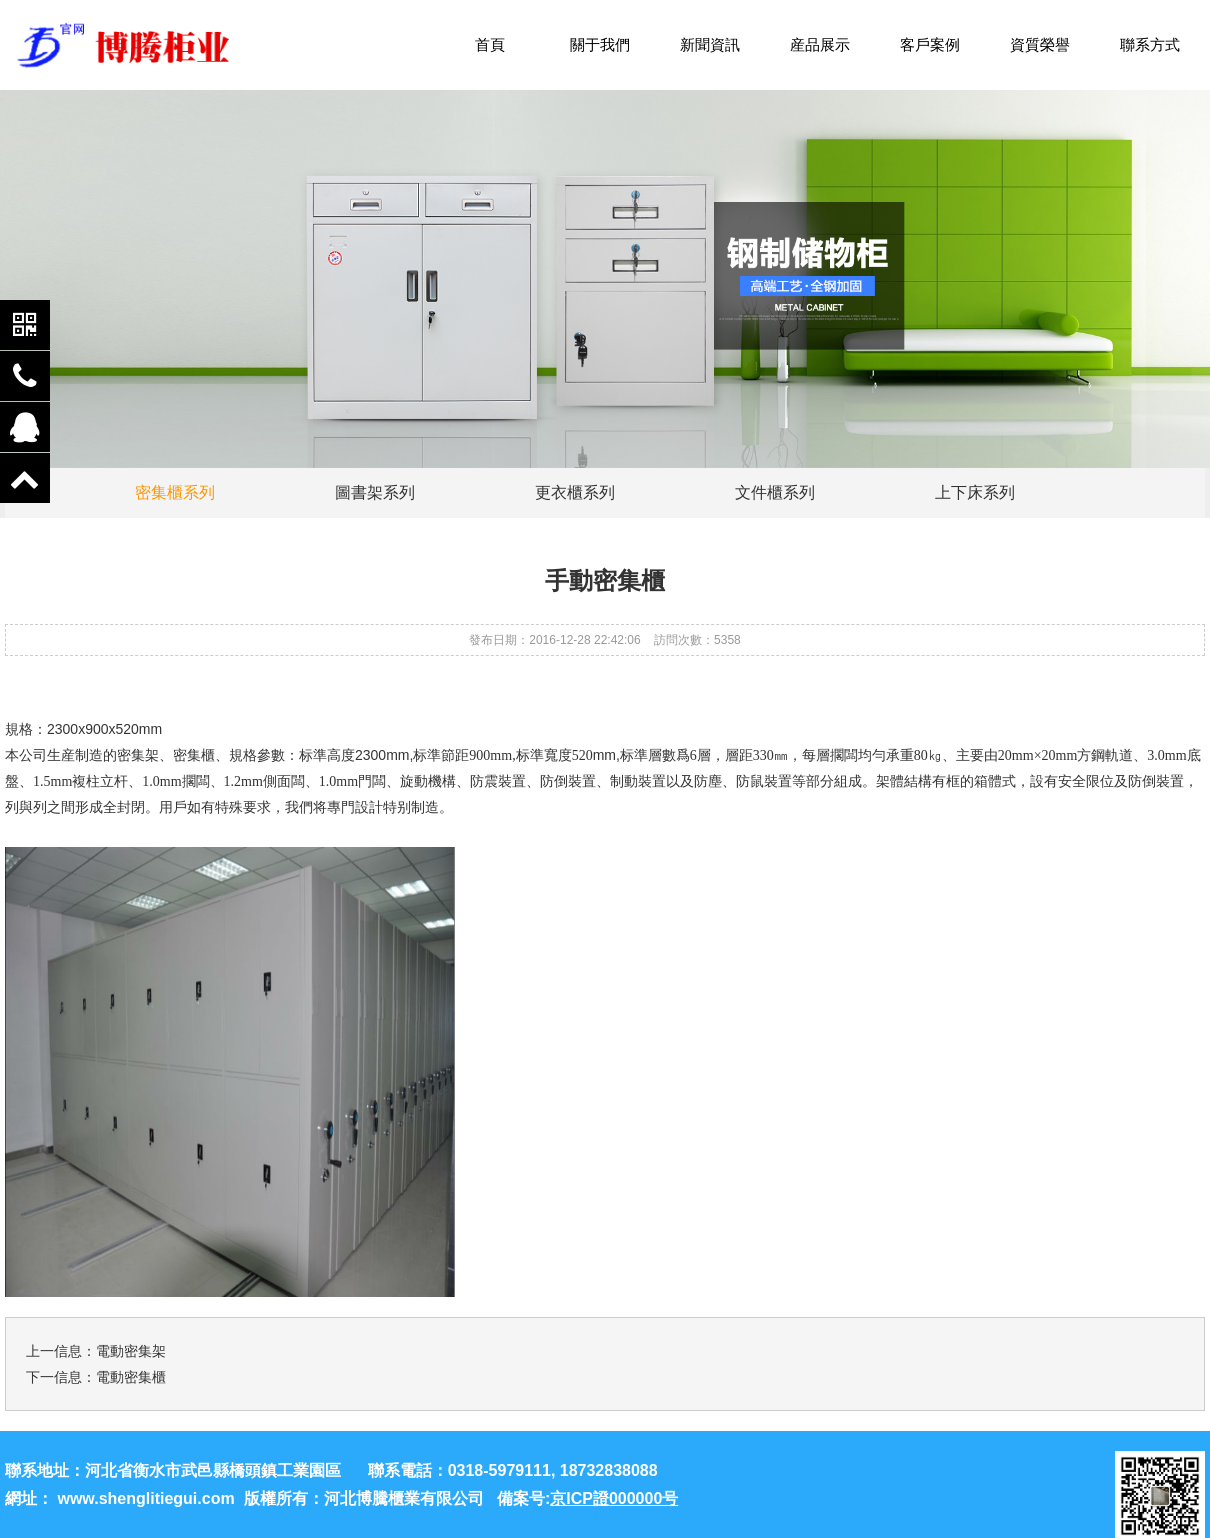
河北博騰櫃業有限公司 (404, 1498)
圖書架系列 (375, 492)
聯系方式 (1150, 44)
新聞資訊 (710, 44)
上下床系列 (975, 492)
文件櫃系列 (775, 492)
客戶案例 (930, 44)
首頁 (490, 44)
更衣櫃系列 (575, 492)
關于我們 (600, 44)
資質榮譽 (1040, 44)
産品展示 (820, 44)
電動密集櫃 (131, 1377)
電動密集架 (131, 1351)
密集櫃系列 (175, 492)
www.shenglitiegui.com (145, 1498)
